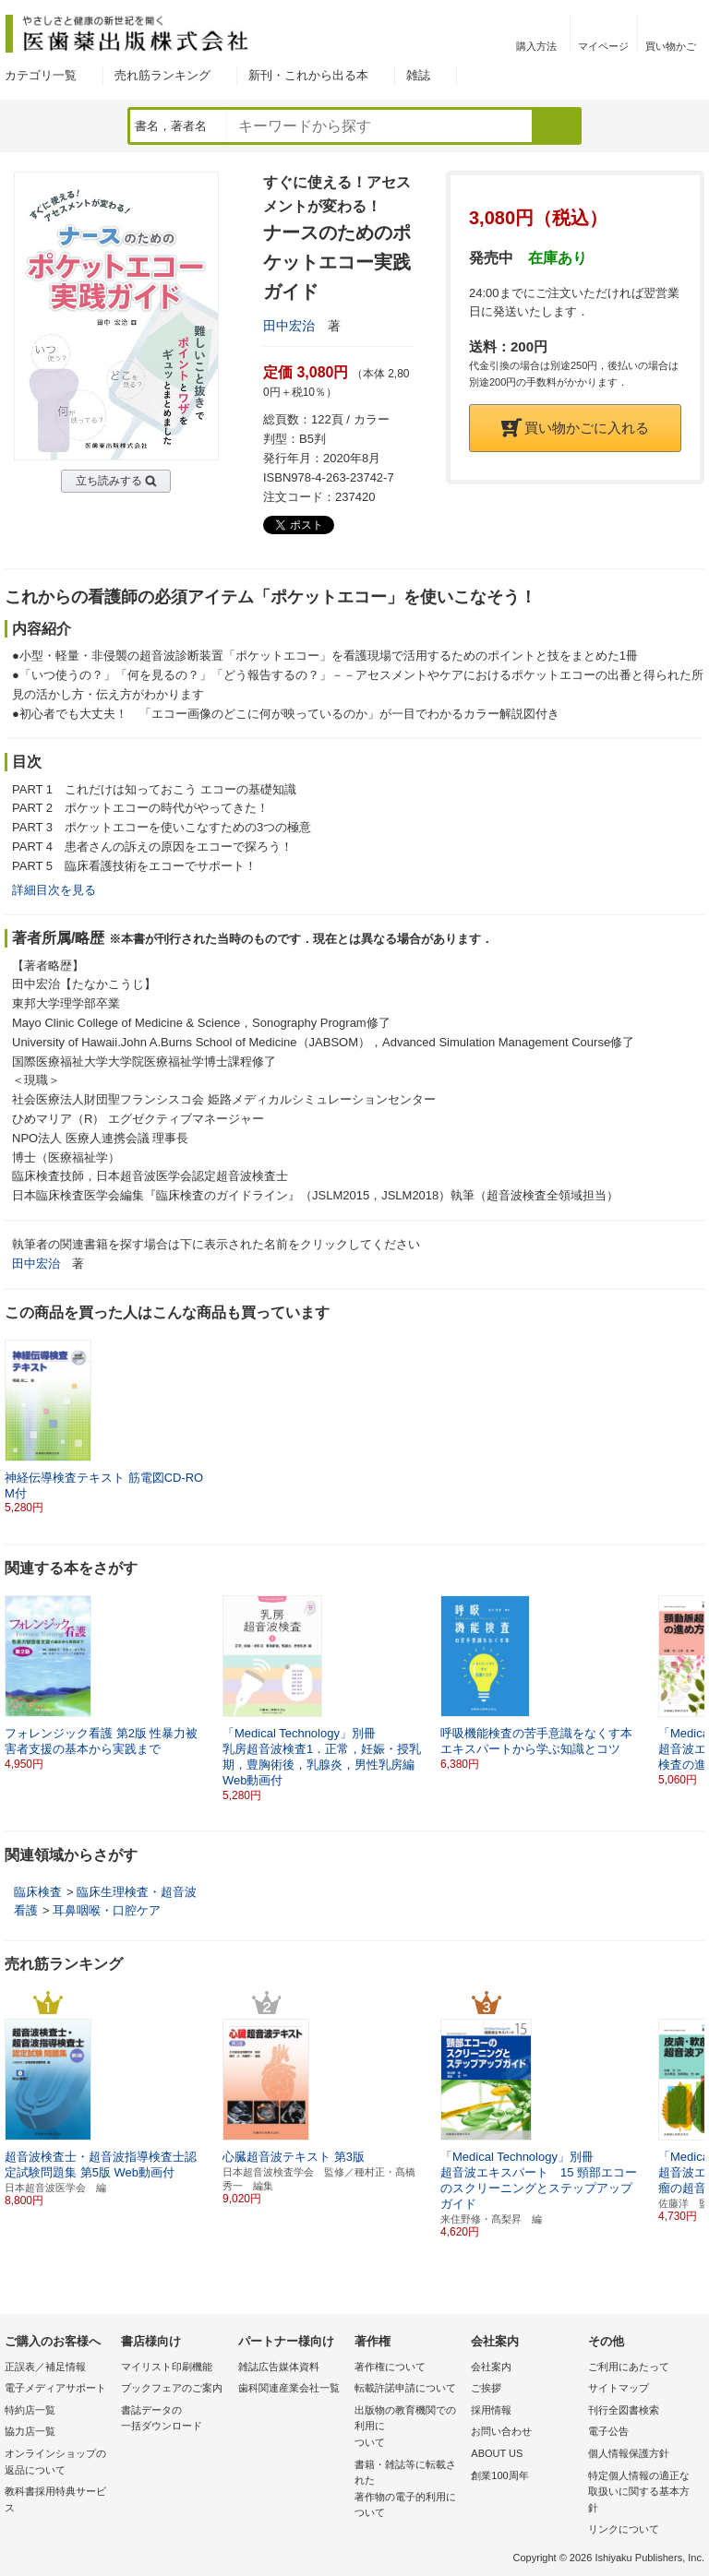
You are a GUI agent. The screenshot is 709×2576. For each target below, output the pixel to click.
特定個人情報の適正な (641, 2493)
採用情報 (491, 2409)
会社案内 (491, 2366)
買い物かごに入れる (575, 427)
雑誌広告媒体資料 (278, 2366)
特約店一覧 (30, 2409)
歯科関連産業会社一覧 (289, 2387)
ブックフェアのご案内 (171, 2387)
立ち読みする (109, 480)
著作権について (390, 2366)
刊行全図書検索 (623, 2409)
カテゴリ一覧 (41, 75)
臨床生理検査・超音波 (137, 1892)
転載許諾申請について (405, 2387)
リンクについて (623, 2528)
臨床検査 (38, 1892)
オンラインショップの (58, 2463)
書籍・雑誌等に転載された (408, 2490)
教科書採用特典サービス (55, 2499)
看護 (26, 1910)
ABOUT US (497, 2453)
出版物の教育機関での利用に (408, 2427)
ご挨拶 (486, 2387)
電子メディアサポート (55, 2387)
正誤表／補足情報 (45, 2366)
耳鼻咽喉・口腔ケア (107, 1910)
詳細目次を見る (54, 890)
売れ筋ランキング (162, 75)
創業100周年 (499, 2475)
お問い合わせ (501, 2431)
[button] (691, 1683)
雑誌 (418, 75)
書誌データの (174, 2419)
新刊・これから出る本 (308, 75)
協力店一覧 (30, 2431)
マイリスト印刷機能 (166, 2366)
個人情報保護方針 (628, 2453)
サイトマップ (618, 2387)
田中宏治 (289, 325)
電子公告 (608, 2431)
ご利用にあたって (628, 2366)
